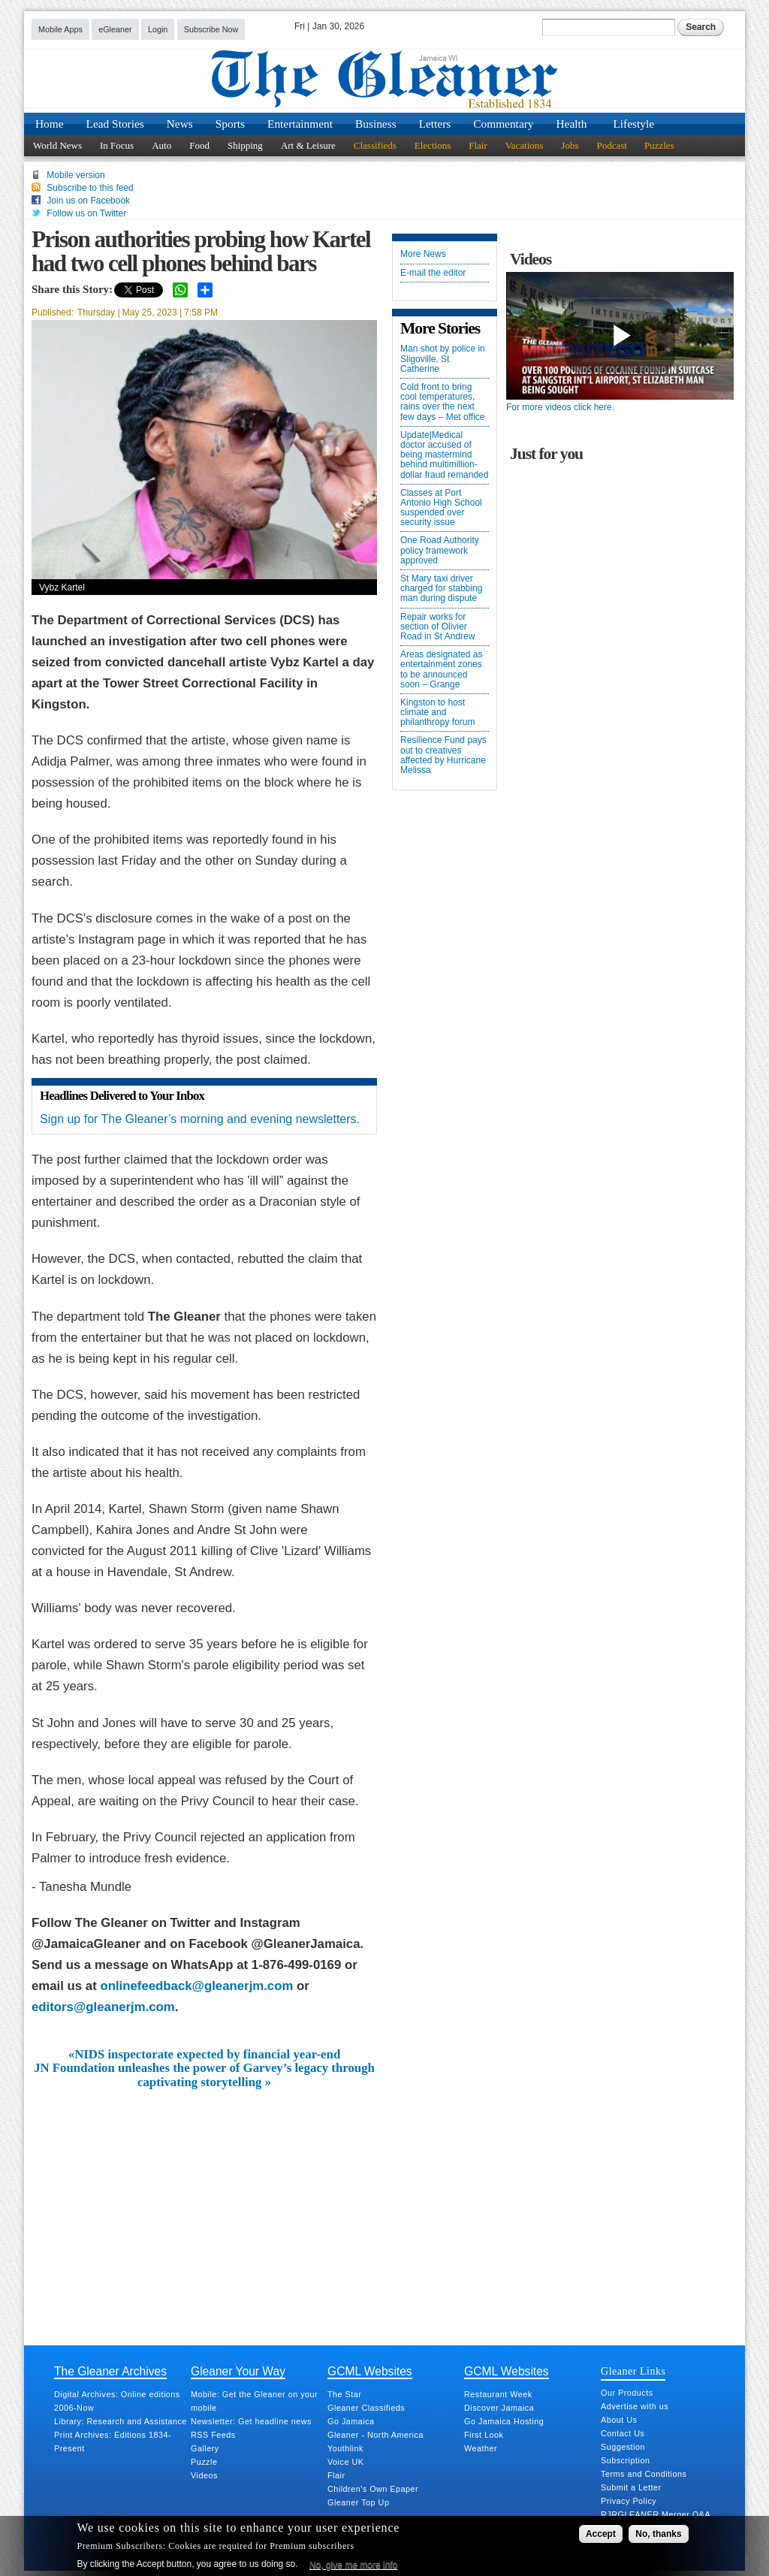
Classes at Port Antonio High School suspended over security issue (441, 508)
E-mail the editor (433, 273)
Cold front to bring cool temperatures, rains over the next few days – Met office (442, 402)
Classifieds (375, 145)
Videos (204, 2475)
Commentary (503, 123)
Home (49, 123)
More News (423, 254)
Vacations (524, 145)
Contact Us (622, 2433)
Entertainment (300, 123)
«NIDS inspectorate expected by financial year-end (204, 2054)
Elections (433, 145)
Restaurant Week (498, 2394)
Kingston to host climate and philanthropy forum (437, 712)
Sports (230, 123)
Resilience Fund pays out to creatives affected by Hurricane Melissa (443, 755)
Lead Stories (115, 123)
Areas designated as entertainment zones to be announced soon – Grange (441, 670)
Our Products (627, 2392)
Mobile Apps (60, 29)
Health (571, 123)
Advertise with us (634, 2406)
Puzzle (204, 2461)
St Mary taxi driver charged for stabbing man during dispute (441, 588)
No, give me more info (353, 2564)
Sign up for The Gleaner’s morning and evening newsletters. (200, 1119)
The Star (344, 2394)
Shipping (245, 145)
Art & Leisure (308, 145)
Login (157, 29)
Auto (161, 145)
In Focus (117, 145)
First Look (483, 2434)
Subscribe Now (211, 29)
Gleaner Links (633, 2371)
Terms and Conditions (643, 2473)
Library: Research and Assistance (120, 2421)
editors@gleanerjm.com (103, 2007)
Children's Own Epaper (372, 2488)
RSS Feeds (213, 2434)
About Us (619, 2419)
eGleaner (114, 29)
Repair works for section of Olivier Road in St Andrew (437, 627)
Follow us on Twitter (86, 213)
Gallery (205, 2448)
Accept (601, 2534)
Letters (435, 123)
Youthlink (345, 2448)
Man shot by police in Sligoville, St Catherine (442, 358)
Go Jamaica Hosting (504, 2421)
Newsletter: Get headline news (251, 2421)
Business (376, 123)
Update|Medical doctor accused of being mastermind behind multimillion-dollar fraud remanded (444, 455)
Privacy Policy (628, 2500)
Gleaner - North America (375, 2434)
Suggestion (623, 2446)
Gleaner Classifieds (366, 2407)
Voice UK (345, 2461)
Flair (478, 145)
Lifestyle (633, 123)
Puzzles (659, 145)
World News (57, 145)
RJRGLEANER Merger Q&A (655, 2514)
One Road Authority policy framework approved (439, 550)
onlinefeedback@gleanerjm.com (196, 1986)
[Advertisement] (204, 2202)
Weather (480, 2448)
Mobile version (75, 175)
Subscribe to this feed (90, 188)
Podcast (611, 145)
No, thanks (658, 2534)
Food (199, 145)
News (180, 123)
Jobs (569, 145)
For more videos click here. (560, 407)
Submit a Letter (631, 2487)
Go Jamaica (351, 2421)
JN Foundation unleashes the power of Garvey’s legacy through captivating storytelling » (204, 2074)
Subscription (625, 2460)
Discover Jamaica (499, 2407)
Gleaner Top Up (358, 2502)
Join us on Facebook (88, 200)
